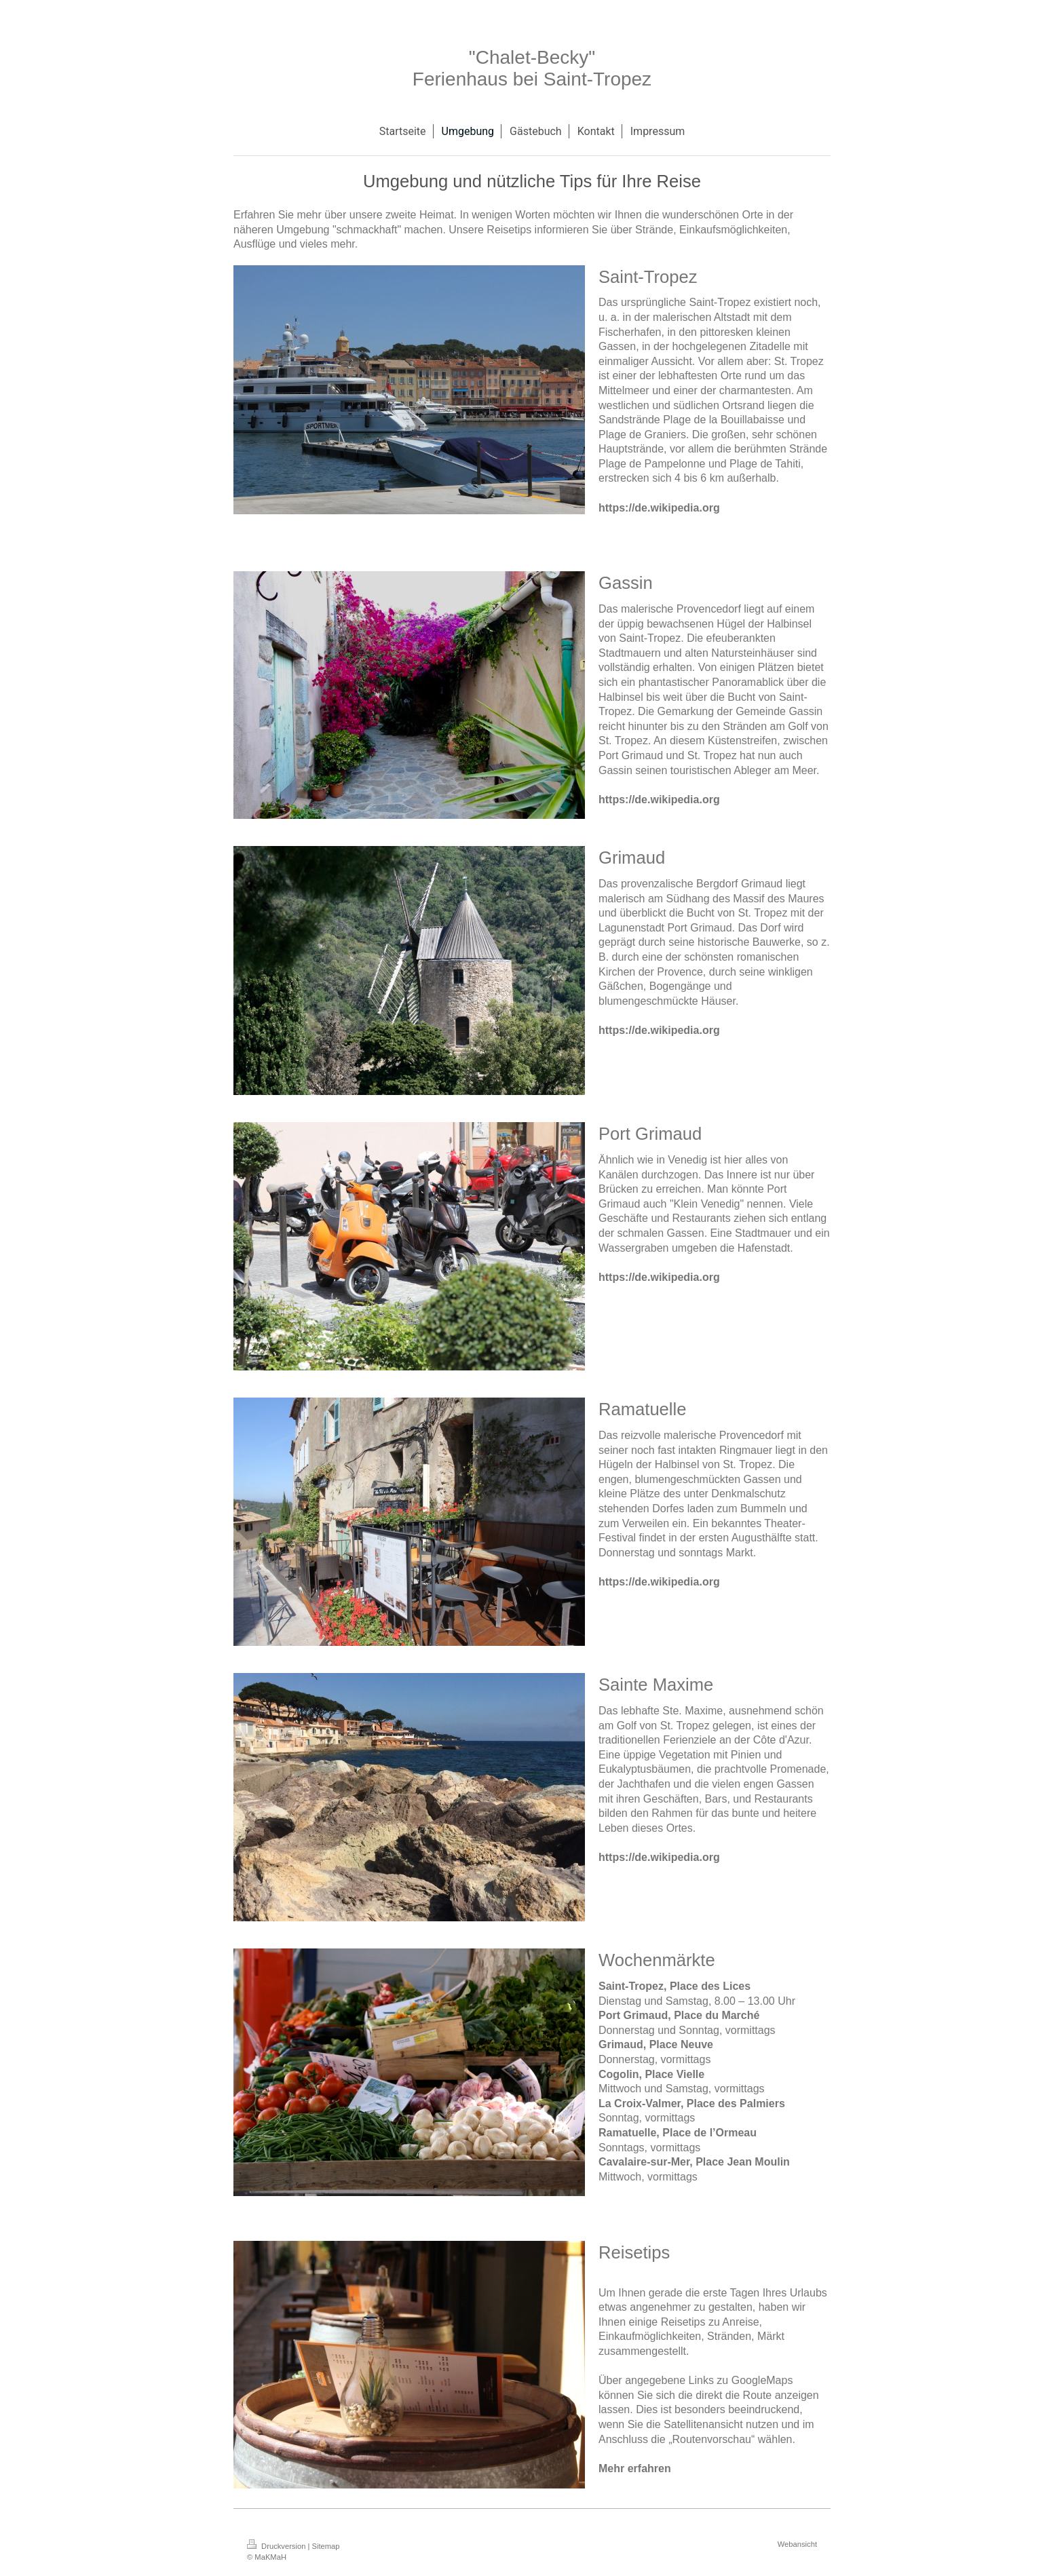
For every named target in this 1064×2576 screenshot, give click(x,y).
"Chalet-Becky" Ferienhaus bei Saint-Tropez (532, 68)
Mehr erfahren (634, 2468)
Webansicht (797, 2544)
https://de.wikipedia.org (659, 508)
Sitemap (326, 2546)
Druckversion (277, 2546)
